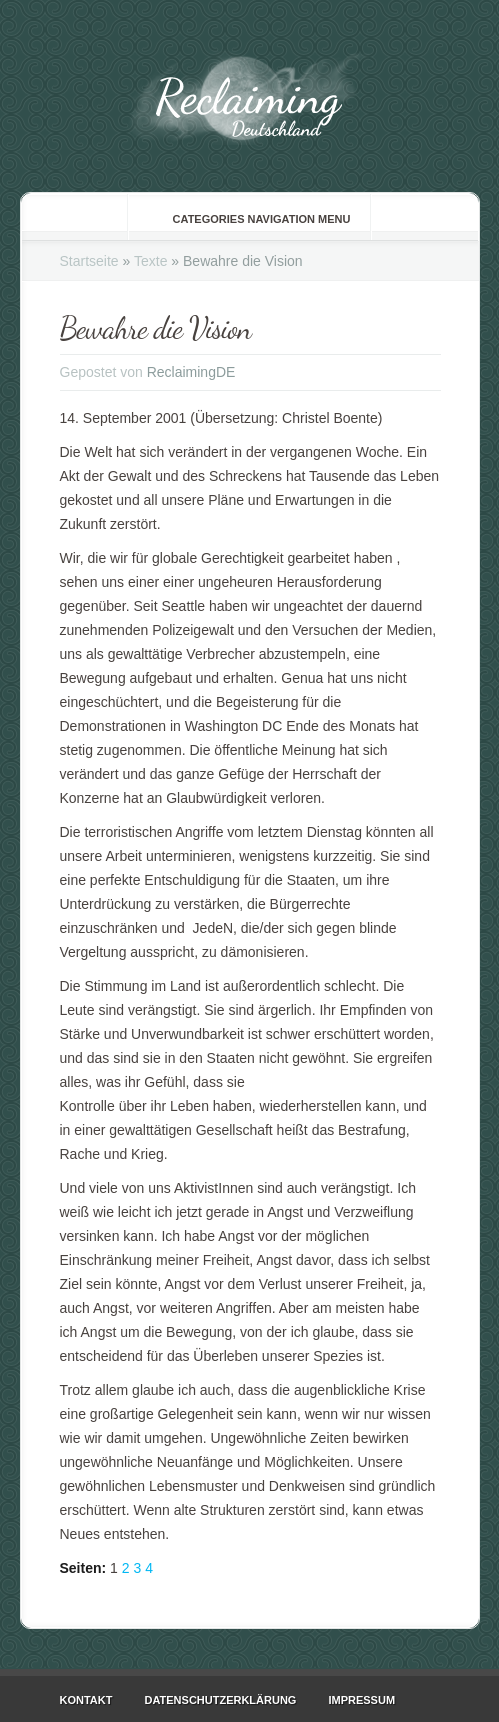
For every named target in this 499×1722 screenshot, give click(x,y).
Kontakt (86, 1700)
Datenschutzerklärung (220, 1700)
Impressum (361, 1700)
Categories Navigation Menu (248, 219)
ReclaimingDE (191, 372)
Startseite (89, 261)
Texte (150, 261)
